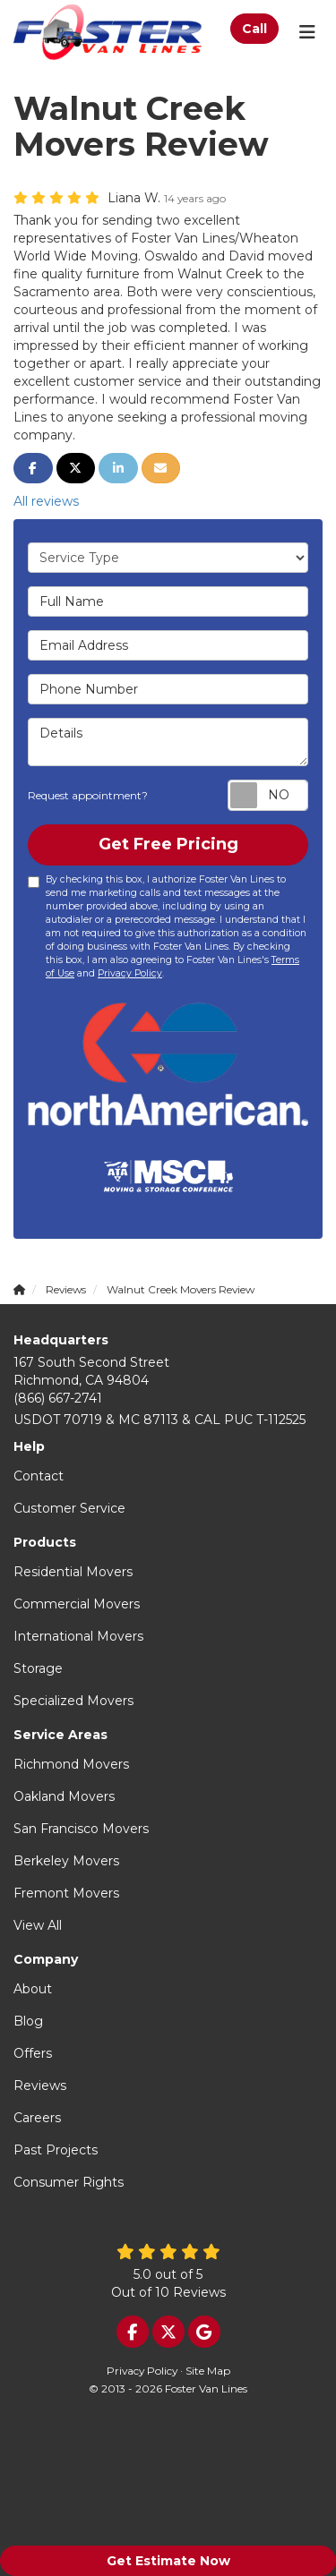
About (32, 1989)
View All (37, 1925)
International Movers (78, 1636)
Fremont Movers (66, 1893)
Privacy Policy (130, 973)
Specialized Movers (73, 1701)
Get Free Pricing (168, 844)
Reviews (39, 2085)
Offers (32, 2053)
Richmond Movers (71, 1764)
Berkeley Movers (66, 1861)
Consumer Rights (68, 2182)
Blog (28, 2021)
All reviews (46, 501)
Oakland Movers (64, 1796)
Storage (38, 1668)
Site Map (207, 2370)
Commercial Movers (76, 1604)
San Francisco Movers (81, 1829)
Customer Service (69, 1508)
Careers (37, 2118)
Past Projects (55, 2150)
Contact (38, 1476)
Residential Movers (73, 1572)
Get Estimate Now (168, 2561)
